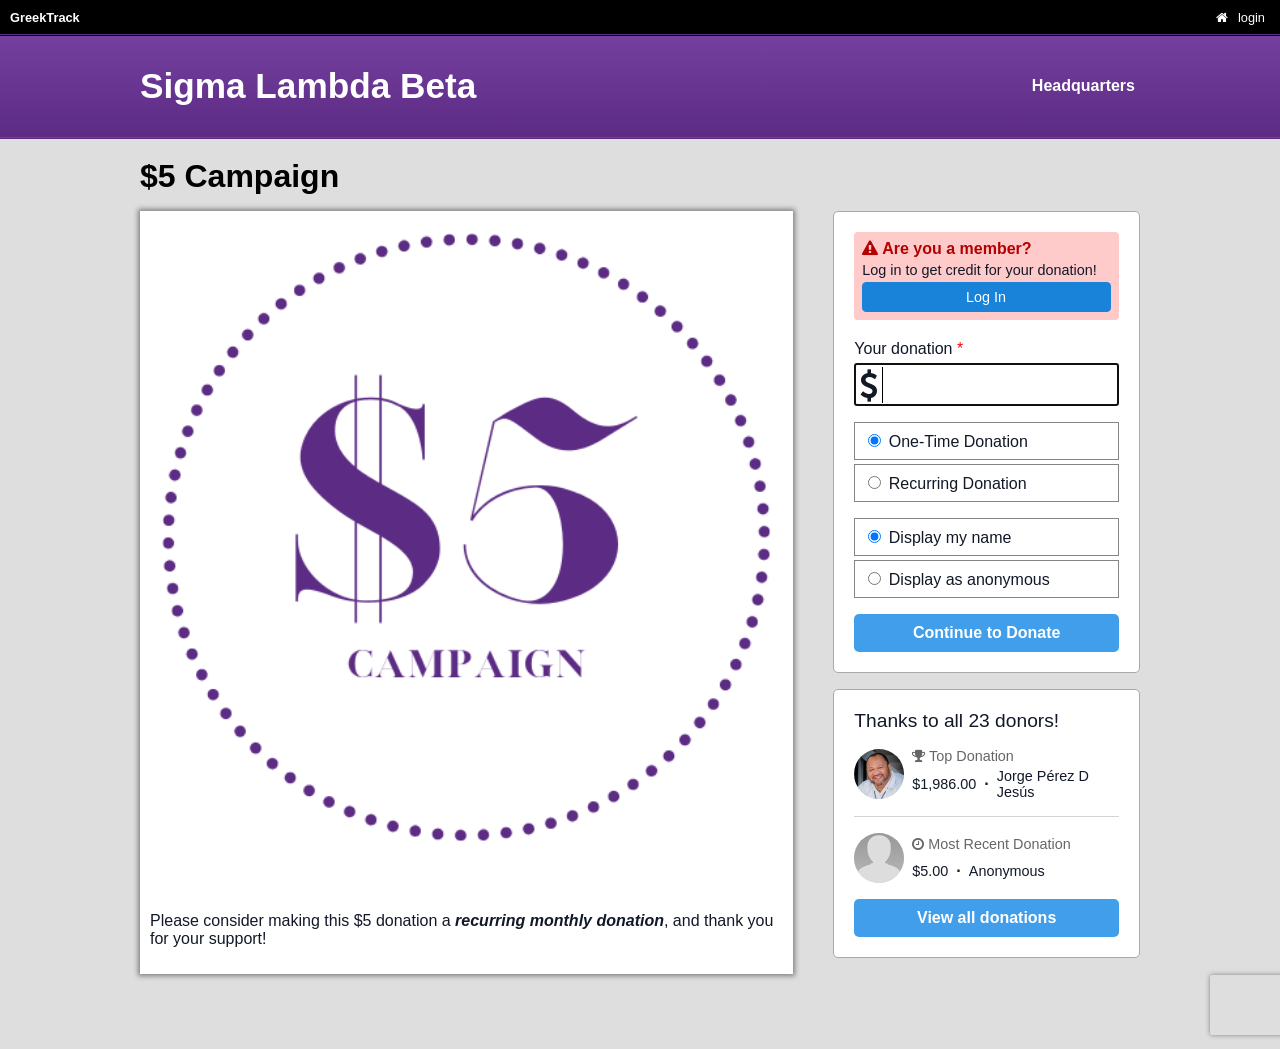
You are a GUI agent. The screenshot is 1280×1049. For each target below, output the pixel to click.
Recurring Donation (947, 483)
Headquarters (1083, 85)
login (1251, 17)
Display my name (939, 537)
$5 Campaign (239, 176)
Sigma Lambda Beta (308, 85)
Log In (986, 297)
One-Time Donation (947, 441)
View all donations (986, 917)
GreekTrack (45, 17)
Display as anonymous (958, 579)
